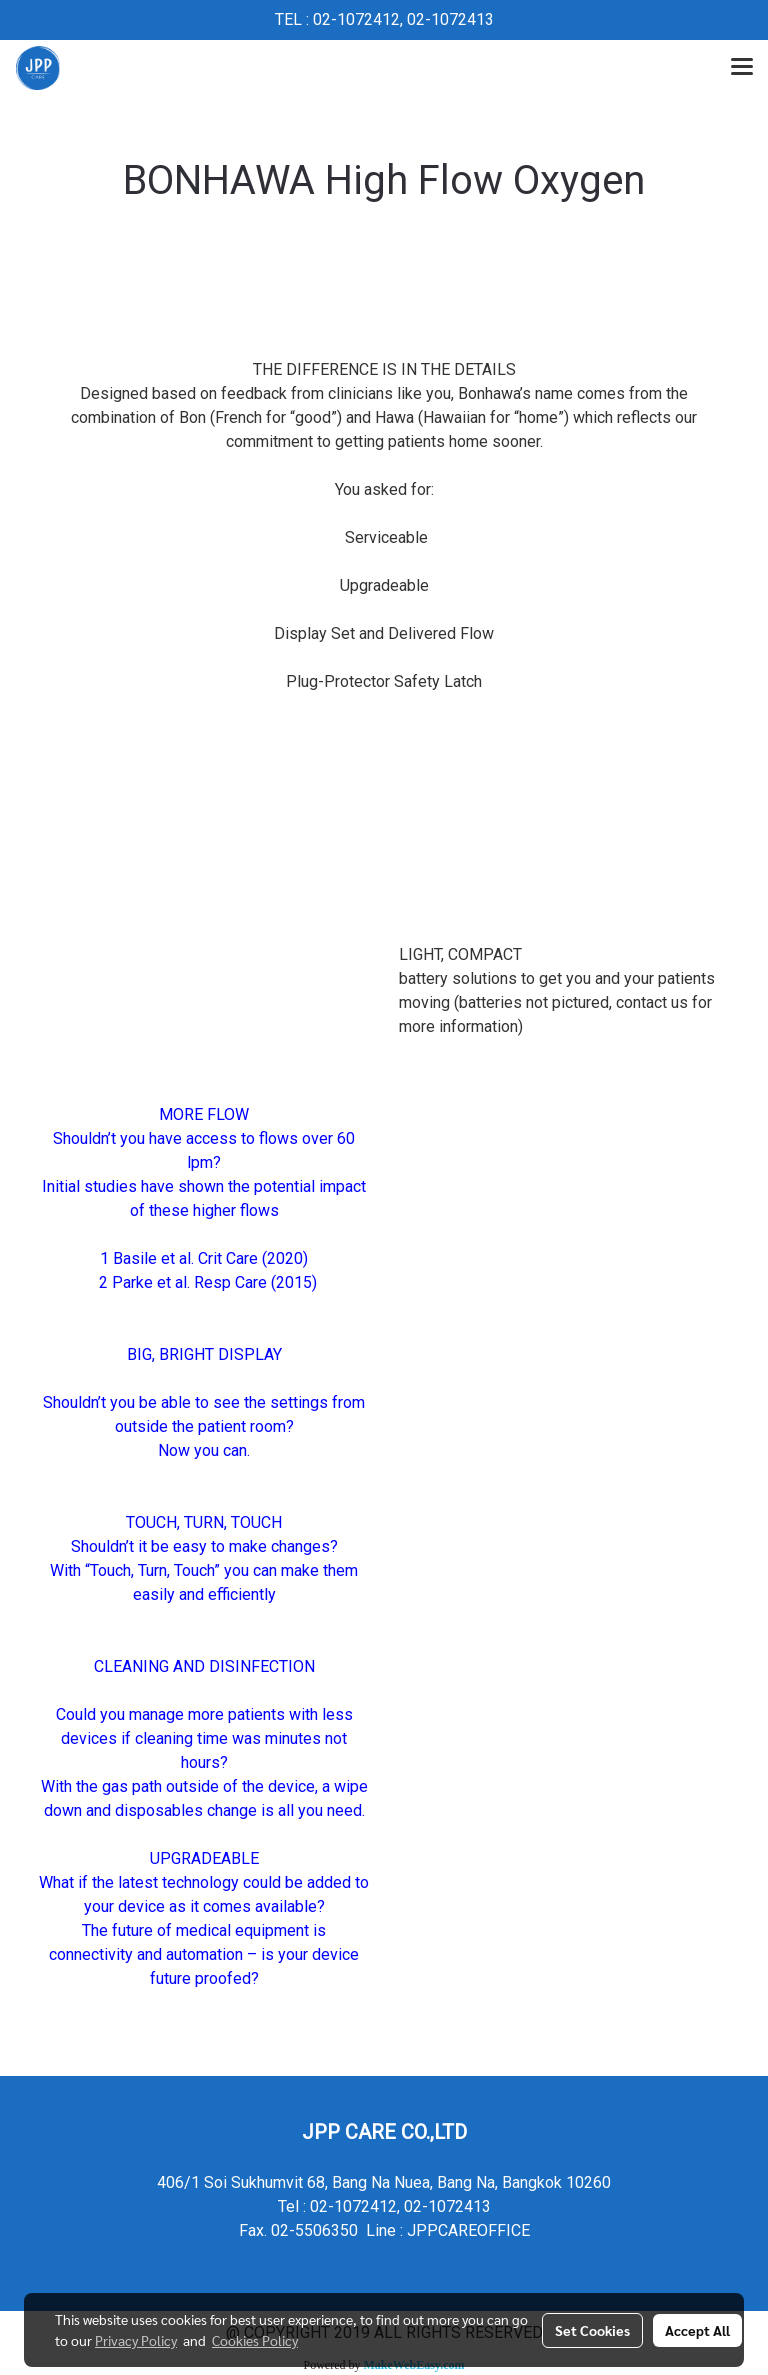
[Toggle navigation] (742, 68)
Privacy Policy (136, 2340)
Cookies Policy (255, 2340)
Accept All (697, 2330)
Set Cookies (592, 2330)
